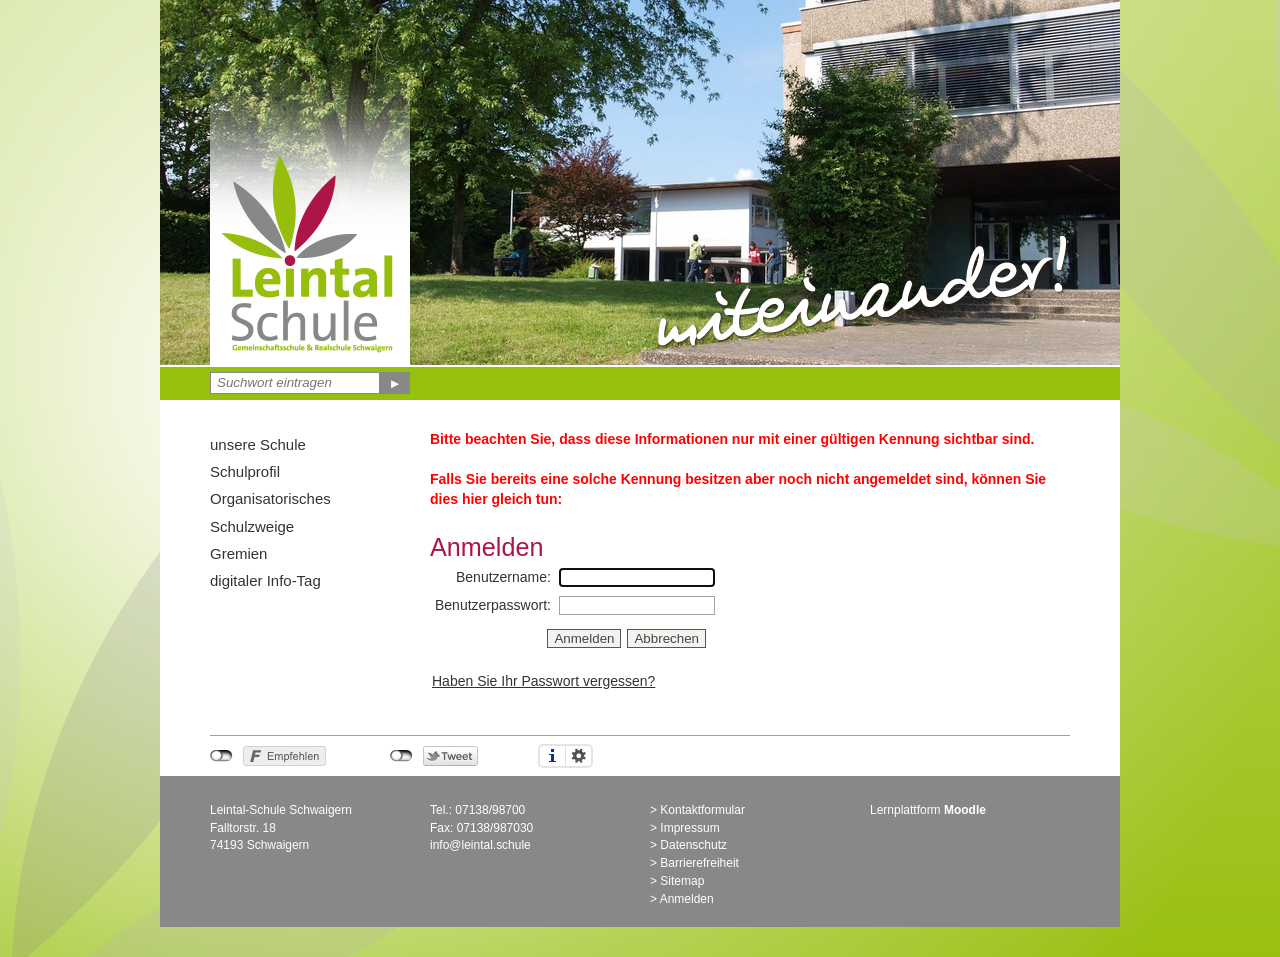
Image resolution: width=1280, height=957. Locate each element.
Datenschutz (693, 845)
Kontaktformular (702, 810)
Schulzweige (252, 526)
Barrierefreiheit (699, 863)
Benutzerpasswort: (493, 605)
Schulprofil (245, 471)
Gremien (238, 553)
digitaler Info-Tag (265, 580)
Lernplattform (928, 810)
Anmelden (687, 899)
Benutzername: (503, 577)
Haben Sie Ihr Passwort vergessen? (543, 681)
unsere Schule (258, 444)
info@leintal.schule (480, 845)
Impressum (689, 828)
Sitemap (682, 881)
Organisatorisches (270, 498)
